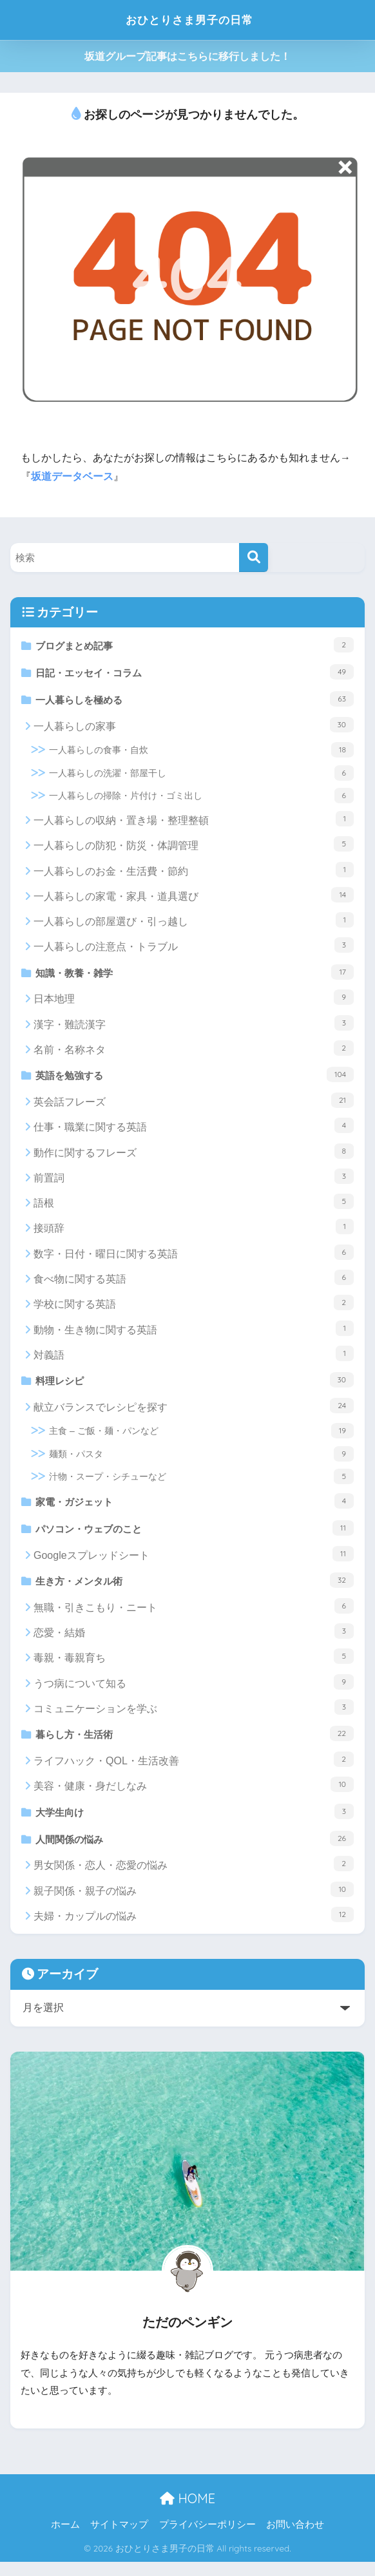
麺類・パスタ (201, 1461)
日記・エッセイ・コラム (195, 673)
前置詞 (194, 1182)
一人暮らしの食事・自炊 (201, 753)
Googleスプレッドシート (194, 1562)
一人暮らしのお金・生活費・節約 (194, 873)
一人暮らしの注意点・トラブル (194, 949)
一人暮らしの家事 (194, 728)
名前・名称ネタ (194, 1052)
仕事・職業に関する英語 (194, 1132)
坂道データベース (72, 476)
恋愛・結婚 (194, 1642)
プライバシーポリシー (207, 2538)
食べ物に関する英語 (194, 1283)
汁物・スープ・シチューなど (201, 1483)
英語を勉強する (195, 1079)
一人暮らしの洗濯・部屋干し (201, 776)
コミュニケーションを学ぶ (194, 1717)
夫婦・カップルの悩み (194, 1928)
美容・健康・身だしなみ (194, 1796)
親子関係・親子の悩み (194, 1903)
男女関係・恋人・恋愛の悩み (194, 1877)
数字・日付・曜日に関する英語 (194, 1258)
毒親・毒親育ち (194, 1667)
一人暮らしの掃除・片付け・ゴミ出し (201, 799)
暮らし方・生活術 (195, 1744)
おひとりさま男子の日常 (189, 19)
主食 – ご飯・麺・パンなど (201, 1437)
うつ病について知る (194, 1692)
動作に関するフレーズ (194, 1157)
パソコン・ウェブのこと (195, 1536)
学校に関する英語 (194, 1308)
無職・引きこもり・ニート (194, 1616)
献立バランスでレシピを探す (194, 1412)
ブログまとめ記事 (195, 645)
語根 (194, 1207)
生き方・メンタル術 (195, 1590)
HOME (187, 2512)
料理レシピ (195, 1385)
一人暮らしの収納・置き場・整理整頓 (194, 822)
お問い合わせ (295, 2538)
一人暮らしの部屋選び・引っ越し (194, 923)
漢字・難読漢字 (194, 1027)
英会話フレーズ (194, 1106)
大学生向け (195, 1823)
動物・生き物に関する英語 (194, 1334)
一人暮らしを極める (195, 701)
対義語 (194, 1359)
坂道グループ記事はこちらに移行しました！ (187, 56)
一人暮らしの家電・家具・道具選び (194, 898)
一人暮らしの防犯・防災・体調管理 (194, 847)
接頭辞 (194, 1233)
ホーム (65, 2538)
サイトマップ (119, 2538)
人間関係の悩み (195, 1851)
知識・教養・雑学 (195, 975)
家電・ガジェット (195, 1508)
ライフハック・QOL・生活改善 (194, 1771)
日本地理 (194, 1002)
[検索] (253, 557)
